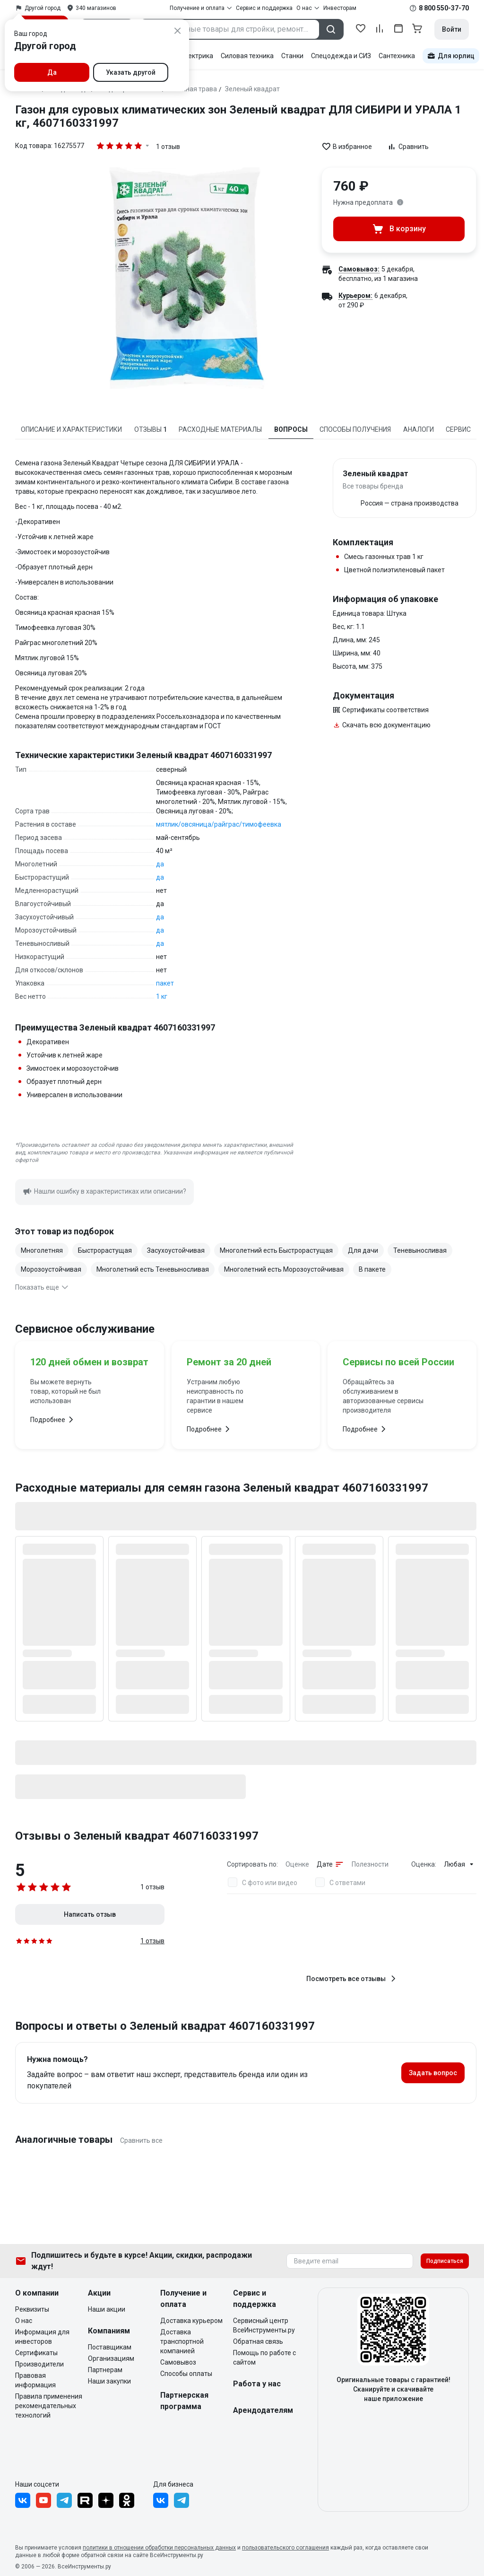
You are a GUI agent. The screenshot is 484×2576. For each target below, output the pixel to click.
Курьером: (355, 295)
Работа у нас (257, 2383)
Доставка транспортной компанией (182, 2341)
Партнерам (105, 2370)
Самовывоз (178, 2362)
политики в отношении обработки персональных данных (159, 2547)
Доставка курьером (191, 2320)
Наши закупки (109, 2381)
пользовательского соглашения (285, 2547)
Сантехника (397, 56)
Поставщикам (109, 2347)
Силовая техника (247, 56)
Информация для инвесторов (42, 2336)
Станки (292, 56)
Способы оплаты (186, 2373)
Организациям (111, 2358)
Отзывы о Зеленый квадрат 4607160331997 (137, 1835)
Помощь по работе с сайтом (264, 2357)
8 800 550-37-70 (444, 8)
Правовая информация (35, 2380)
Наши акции (106, 2309)
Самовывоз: (359, 269)
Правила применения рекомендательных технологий (48, 2406)
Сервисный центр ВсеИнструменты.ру (264, 2325)
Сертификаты (36, 2353)
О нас (23, 2320)
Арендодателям (263, 2410)
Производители (39, 2364)
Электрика (196, 56)
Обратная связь (258, 2341)
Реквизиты (32, 2309)
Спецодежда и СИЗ (341, 56)
